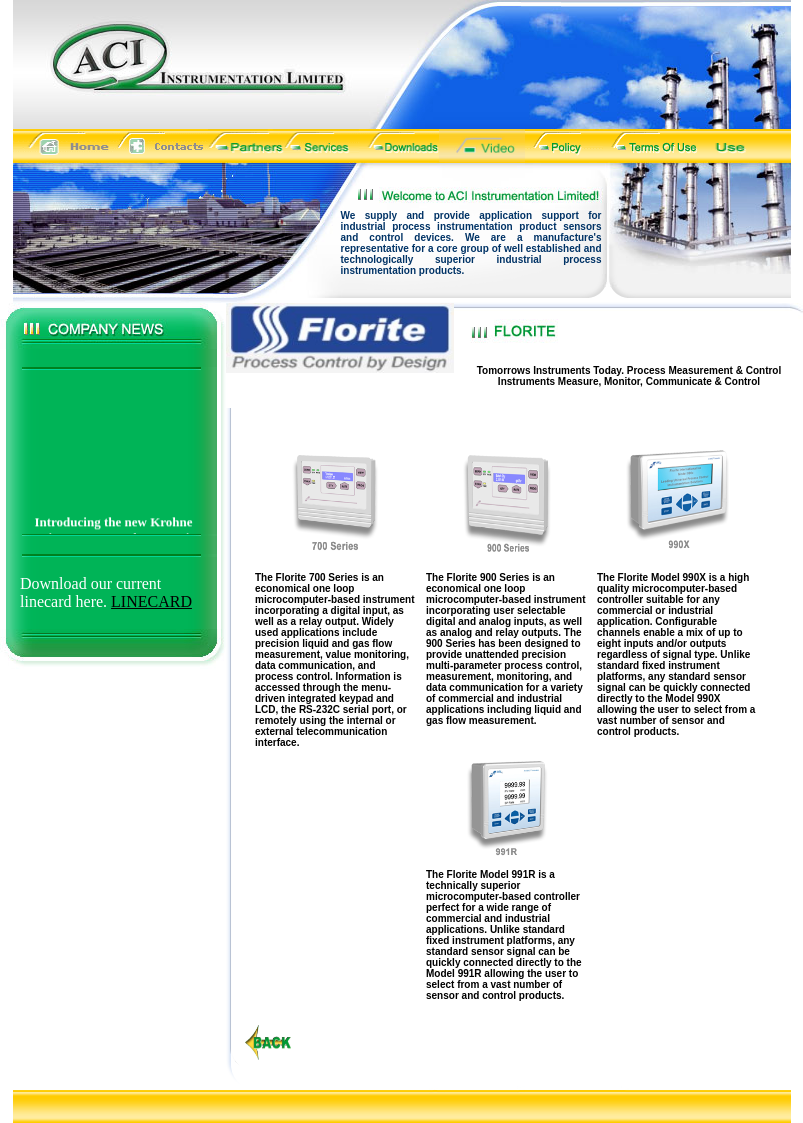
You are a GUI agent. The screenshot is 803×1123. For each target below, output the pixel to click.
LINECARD (151, 601)
